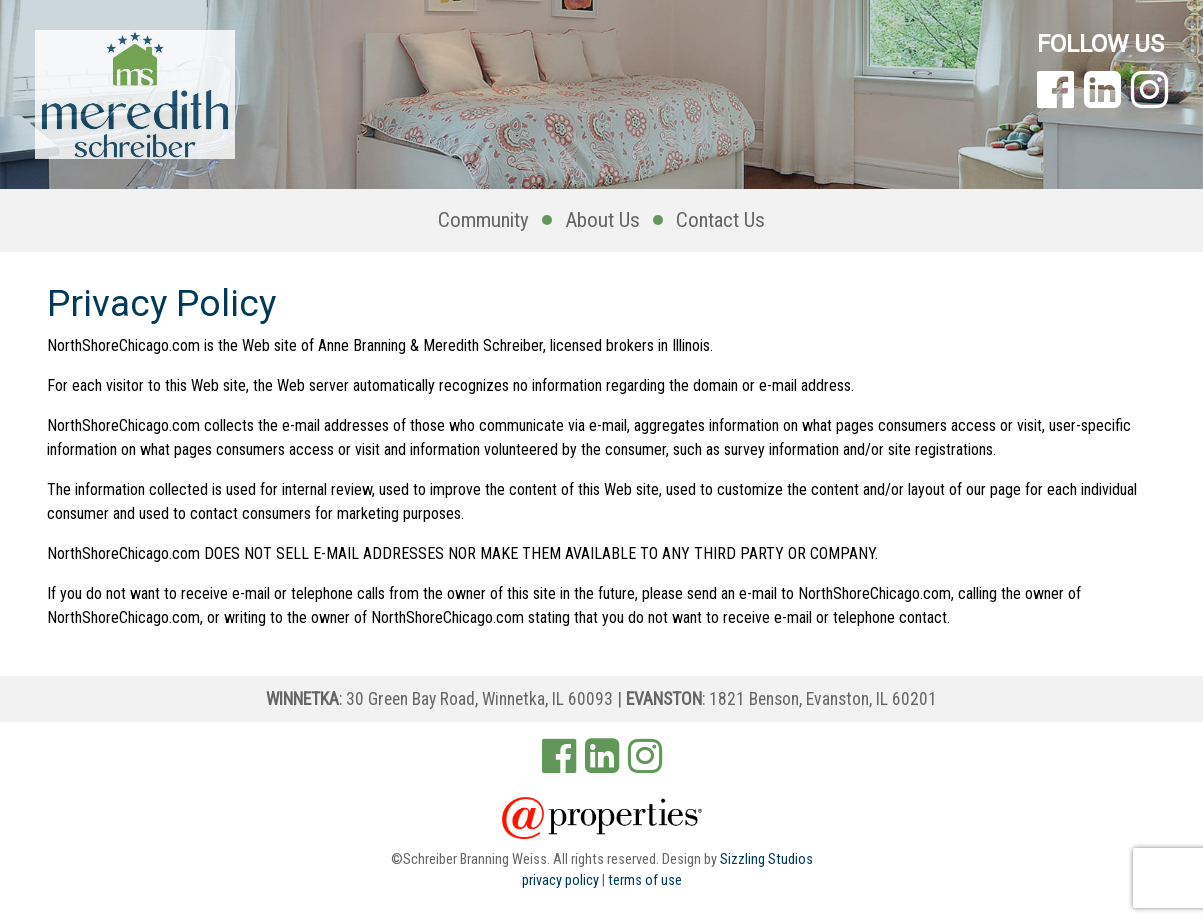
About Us (602, 220)
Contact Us (720, 220)
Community (483, 220)
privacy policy (560, 880)
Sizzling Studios (766, 859)
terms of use (645, 880)
